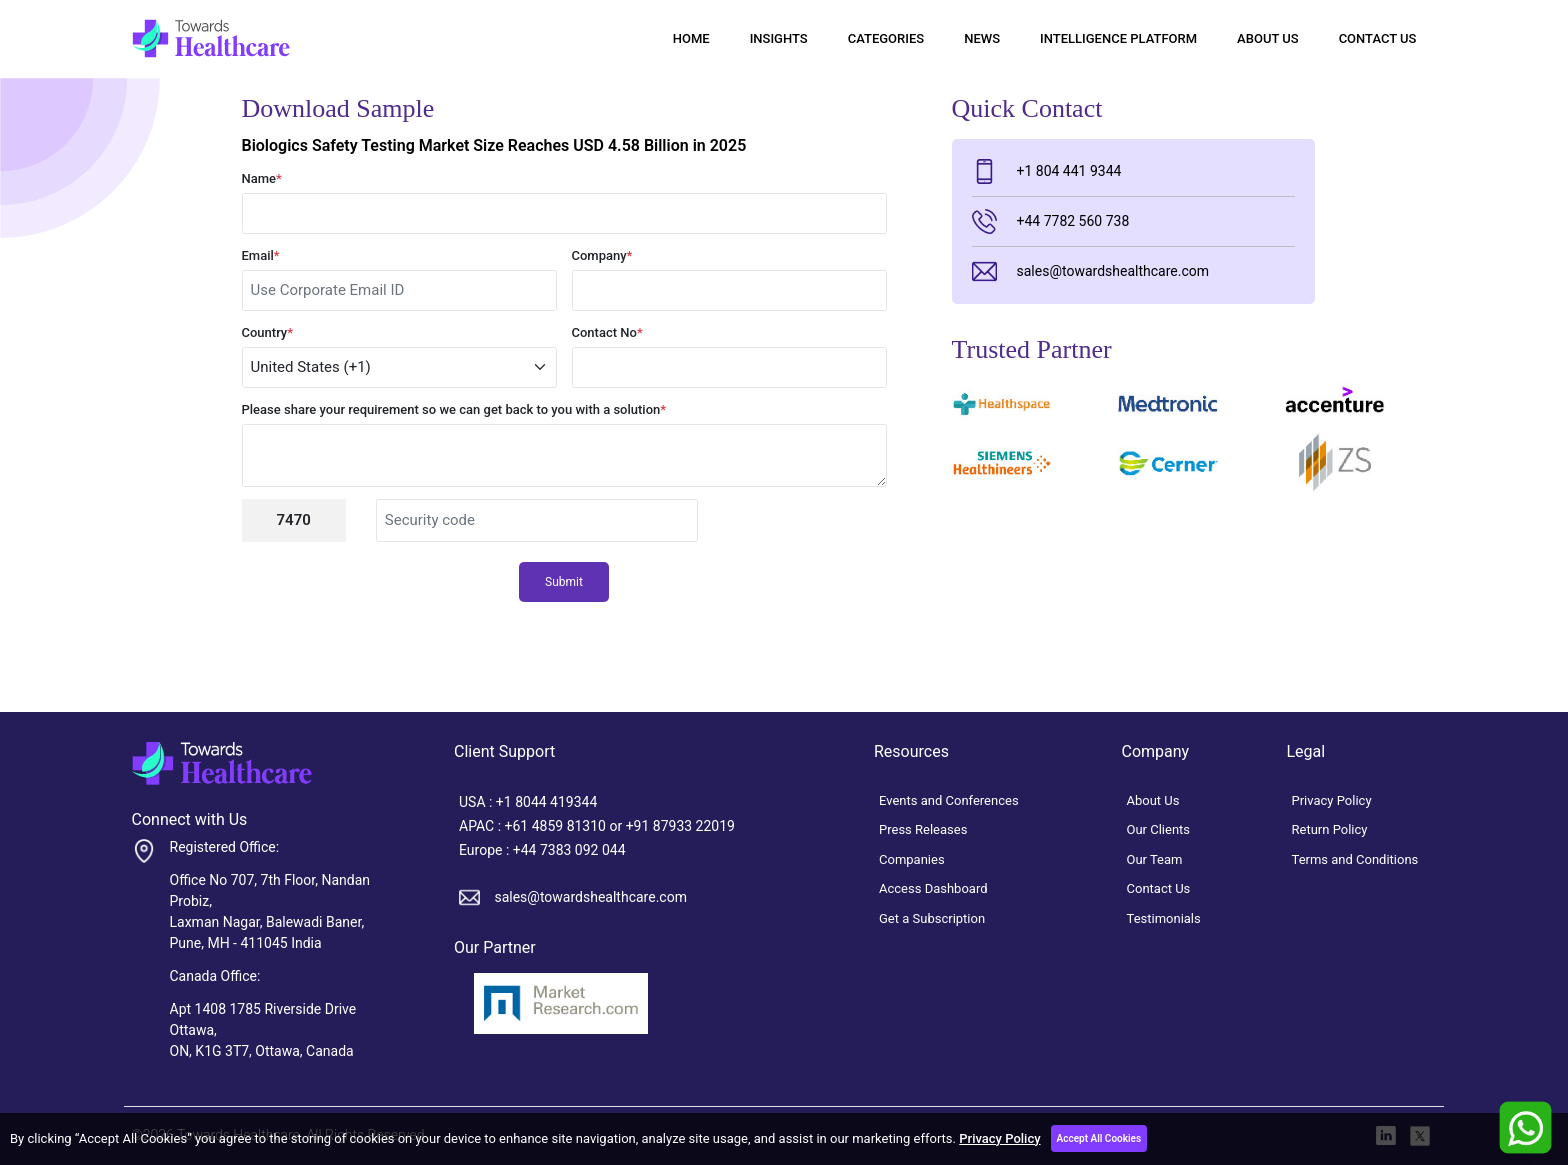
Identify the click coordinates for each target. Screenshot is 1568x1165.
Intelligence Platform (1118, 38)
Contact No (607, 332)
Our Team (1155, 859)
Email (261, 255)
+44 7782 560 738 (1051, 221)
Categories (886, 38)
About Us (1268, 38)
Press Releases (923, 829)
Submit (564, 582)
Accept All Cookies (1099, 1138)
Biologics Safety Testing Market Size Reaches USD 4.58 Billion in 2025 (494, 145)
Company (602, 255)
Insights (779, 38)
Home (691, 38)
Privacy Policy (999, 1138)
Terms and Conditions (1355, 859)
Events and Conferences (949, 800)
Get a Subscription (932, 918)
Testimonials (1164, 918)
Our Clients (1159, 829)
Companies (912, 859)
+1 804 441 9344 (1047, 171)
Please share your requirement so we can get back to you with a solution (454, 409)
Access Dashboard (933, 888)
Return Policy (1330, 829)
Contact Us (1378, 38)
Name (262, 178)
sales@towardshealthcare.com (1090, 271)
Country (268, 332)
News (982, 38)
